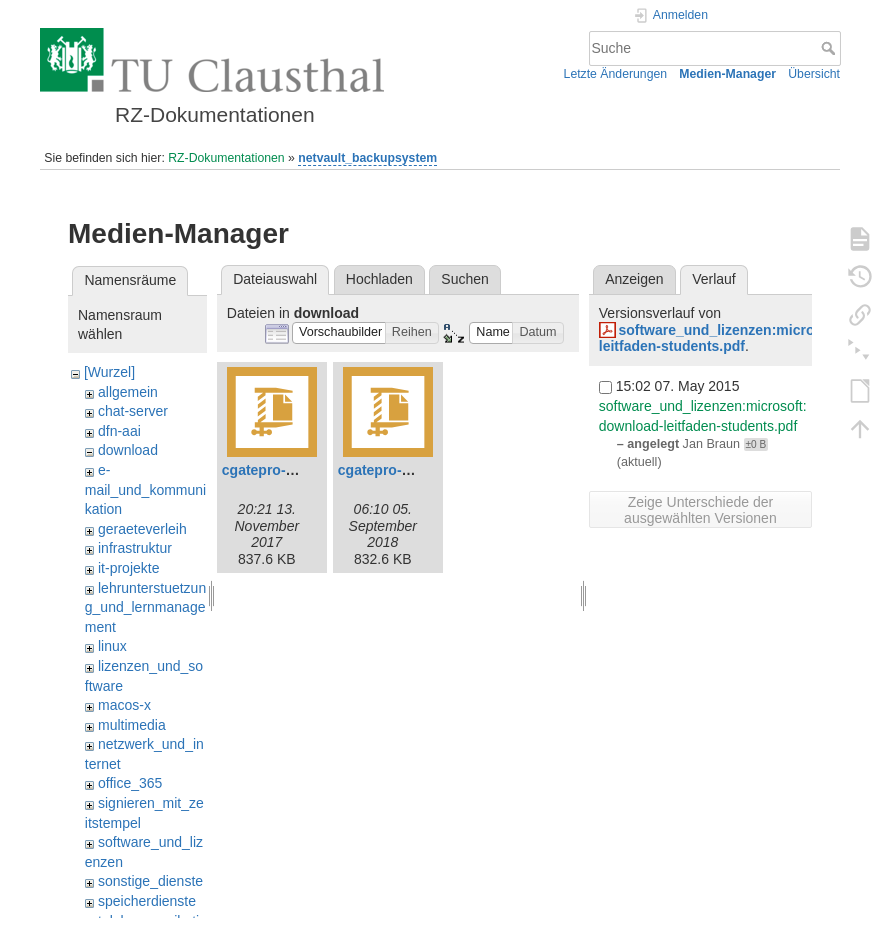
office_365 (130, 783)
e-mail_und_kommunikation (145, 489)
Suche (830, 48)
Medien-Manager (727, 74)
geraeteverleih (142, 529)
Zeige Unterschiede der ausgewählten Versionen (700, 510)
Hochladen (379, 279)
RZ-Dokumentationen (226, 158)
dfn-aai (119, 431)
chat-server (133, 411)
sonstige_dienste (150, 881)
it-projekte (128, 568)
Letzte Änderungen (616, 74)
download (128, 450)
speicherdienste (147, 901)
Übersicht (814, 74)
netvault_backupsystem (367, 158)
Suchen (464, 279)
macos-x (124, 705)
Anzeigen (634, 279)
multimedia (132, 725)
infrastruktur (135, 548)
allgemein (128, 392)
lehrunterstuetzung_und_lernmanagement (145, 607)
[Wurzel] (109, 372)
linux (112, 646)
